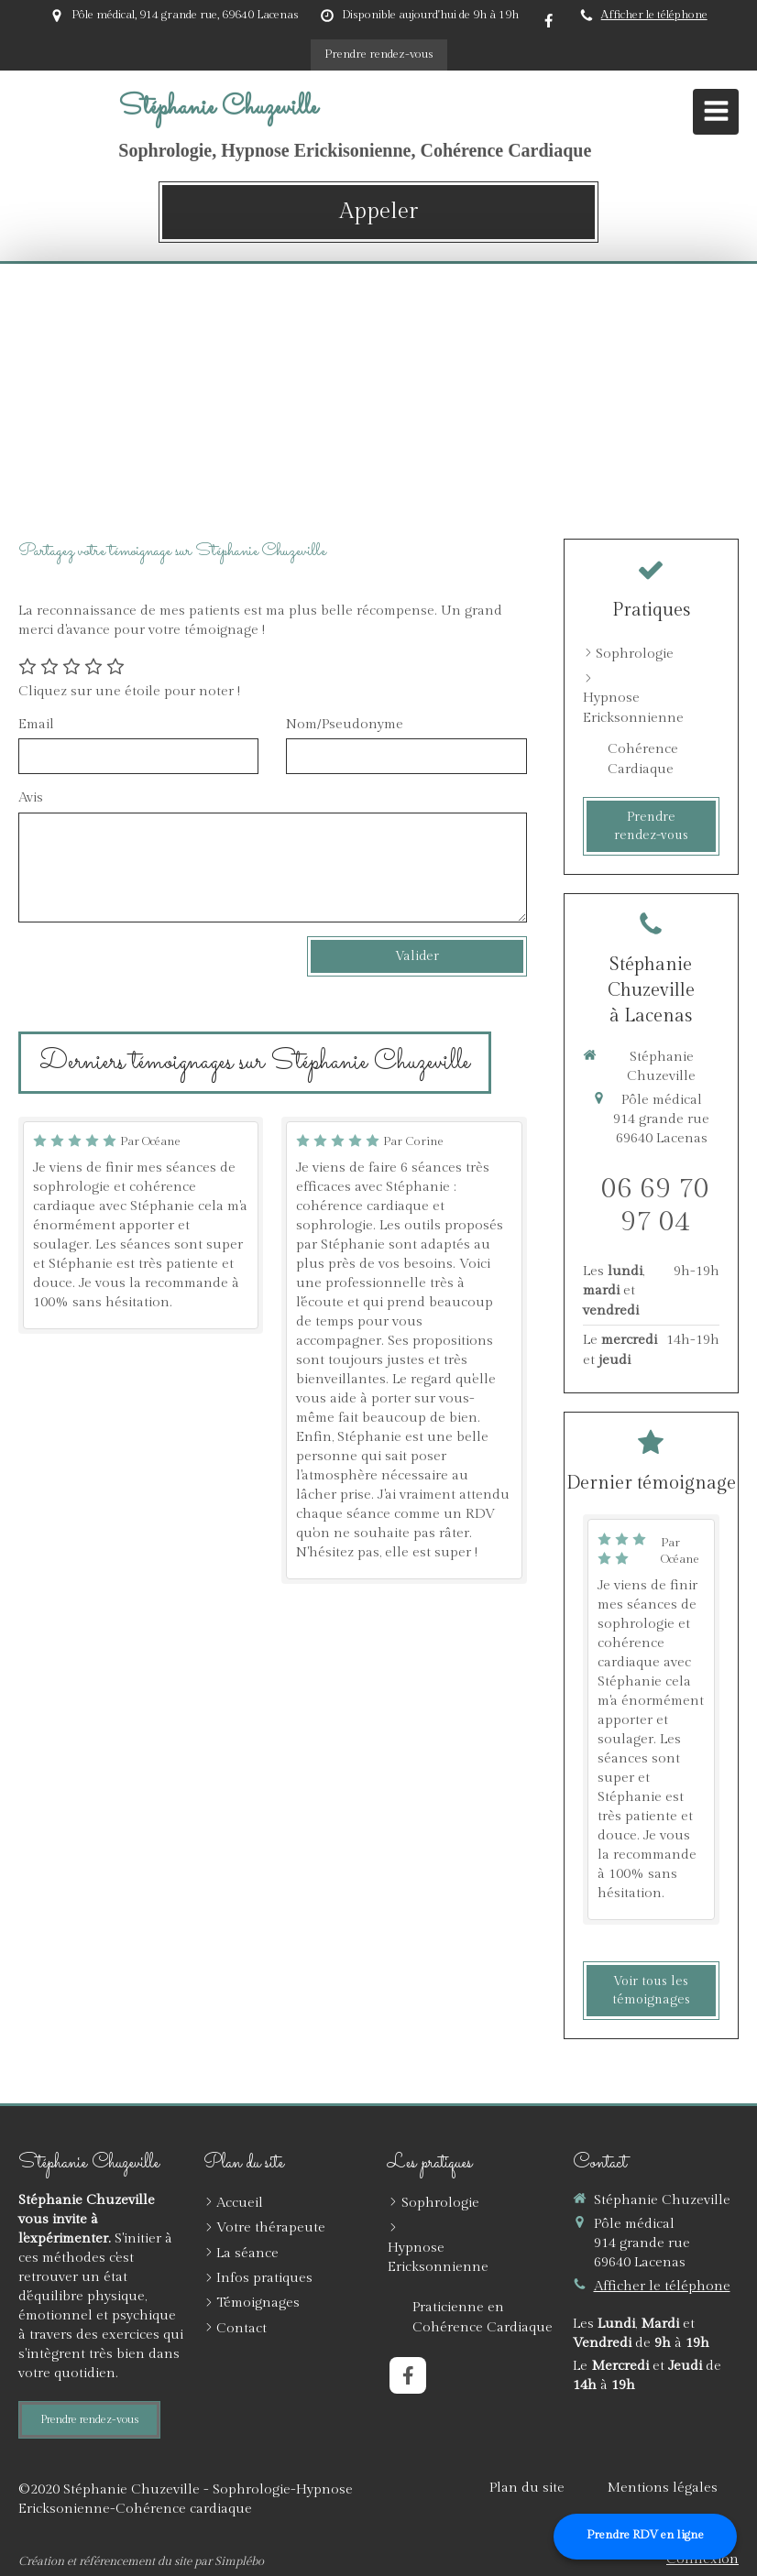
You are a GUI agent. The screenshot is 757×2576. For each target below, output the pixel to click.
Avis (30, 797)
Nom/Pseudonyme (344, 724)
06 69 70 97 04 (655, 1206)
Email (36, 724)
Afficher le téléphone (654, 15)
